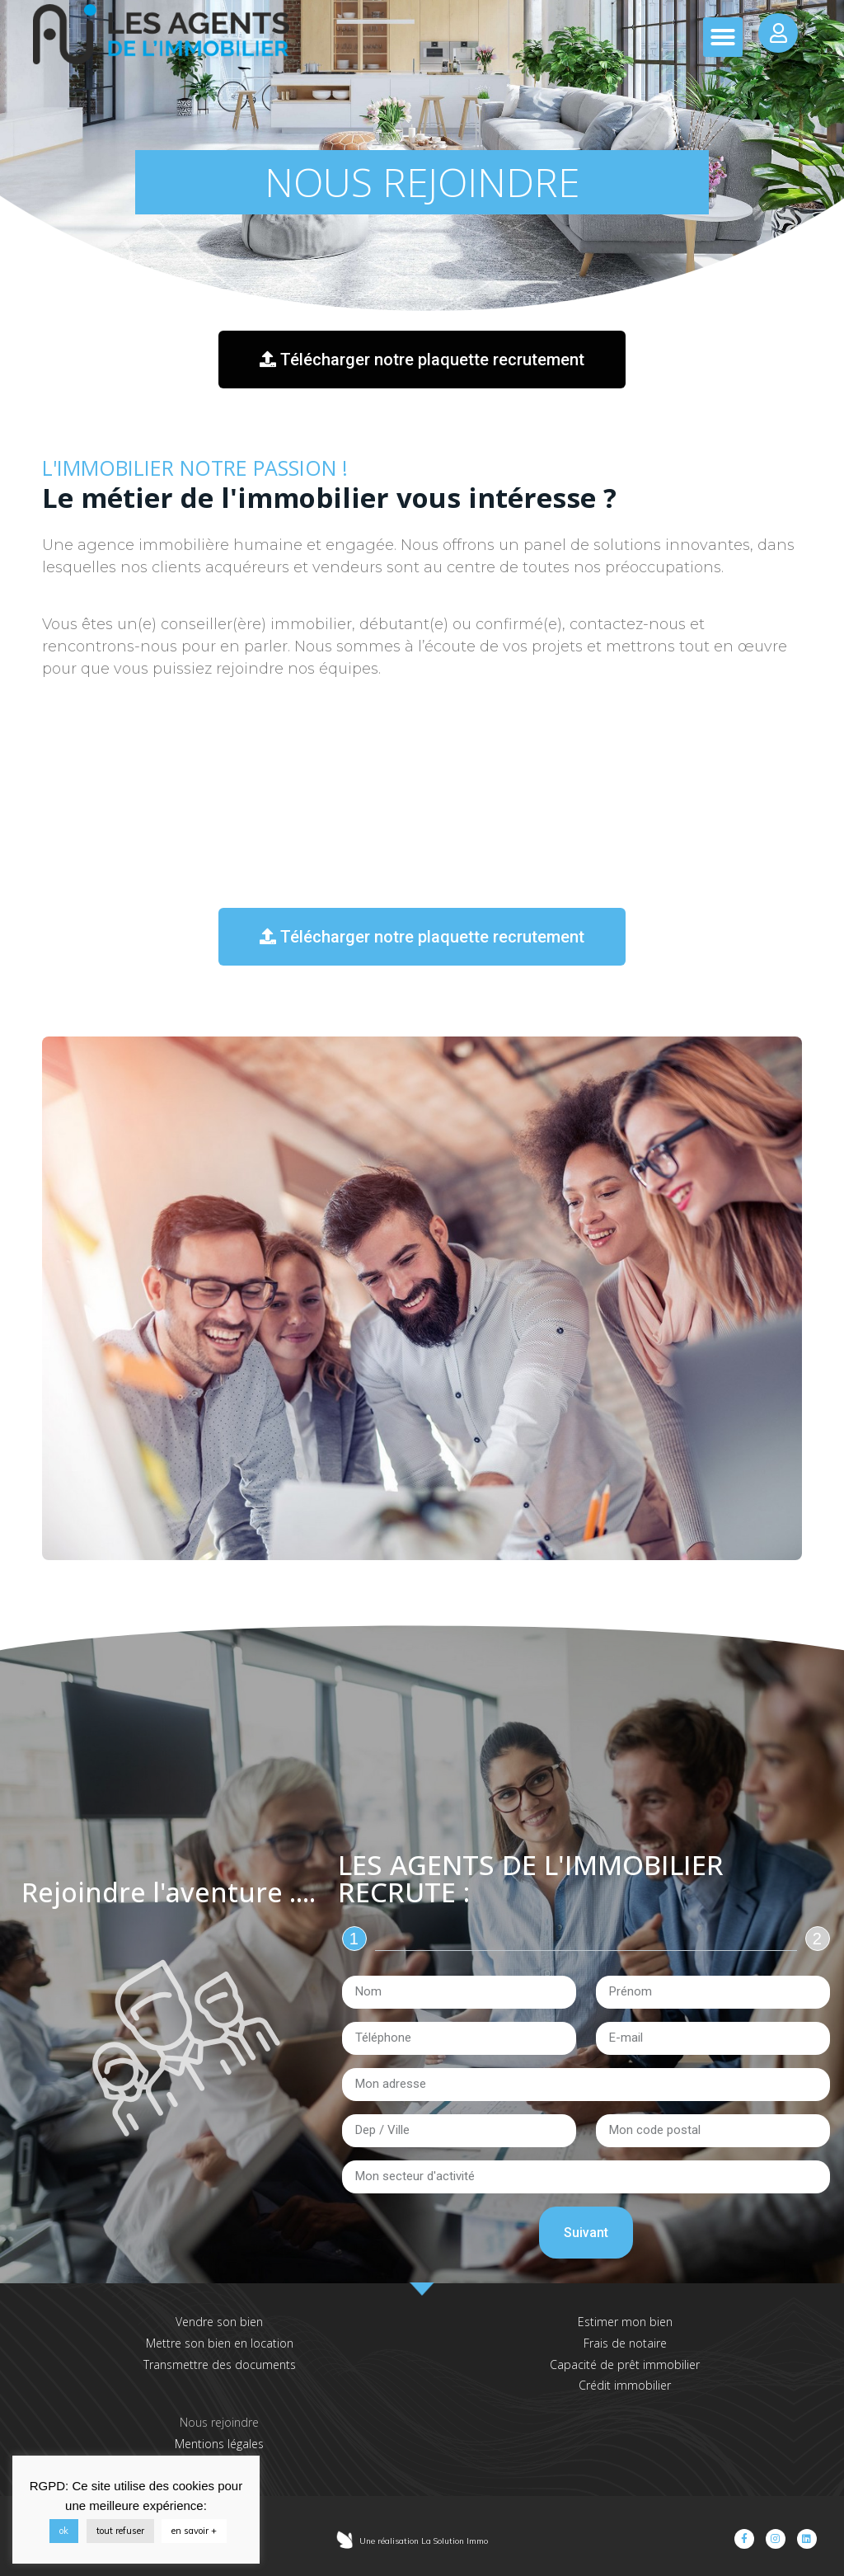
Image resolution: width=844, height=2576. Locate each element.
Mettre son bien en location (219, 2343)
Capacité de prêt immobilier (625, 2364)
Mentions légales (219, 2443)
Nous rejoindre (219, 2422)
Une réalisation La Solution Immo (423, 2541)
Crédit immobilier (625, 2385)
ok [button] (63, 2530)
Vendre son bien (219, 2321)
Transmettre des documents (219, 2364)
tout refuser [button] (120, 2530)
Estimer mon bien (625, 2321)
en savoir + (194, 2530)
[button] (723, 37)
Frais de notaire (625, 2343)
